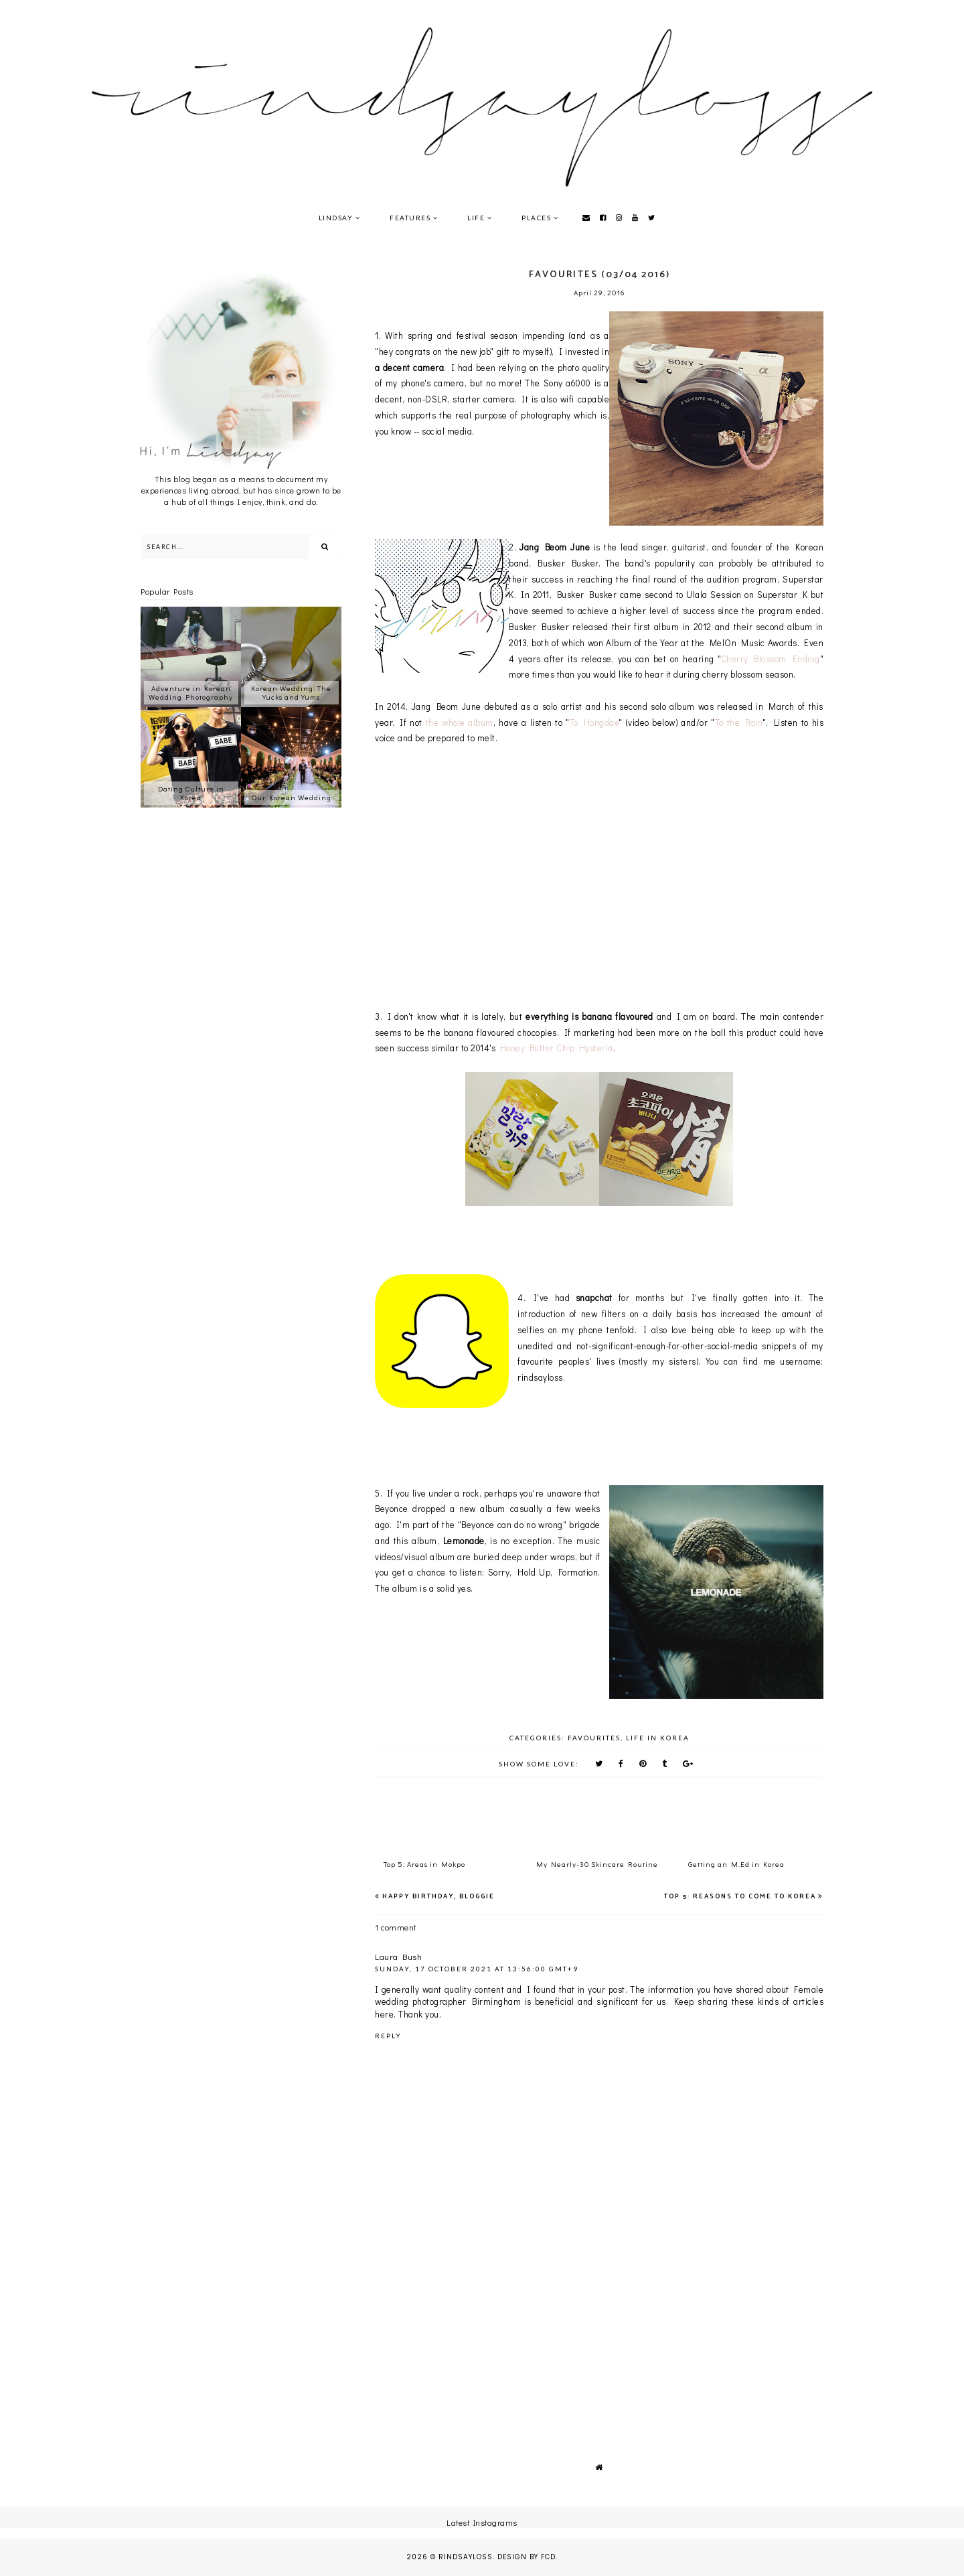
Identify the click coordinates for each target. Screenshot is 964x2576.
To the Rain (738, 722)
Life (476, 218)
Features (410, 218)
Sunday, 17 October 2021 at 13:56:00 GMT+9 (476, 1969)
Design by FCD (526, 2557)
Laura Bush (398, 1956)
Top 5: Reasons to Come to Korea (740, 1896)
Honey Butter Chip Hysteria (556, 1047)
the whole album (459, 722)
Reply (388, 2036)
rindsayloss (465, 2557)
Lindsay (336, 218)
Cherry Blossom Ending (770, 658)
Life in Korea (658, 1738)
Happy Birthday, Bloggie (438, 1896)
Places (536, 218)
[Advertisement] (599, 2329)
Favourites (594, 1738)
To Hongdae (594, 722)
